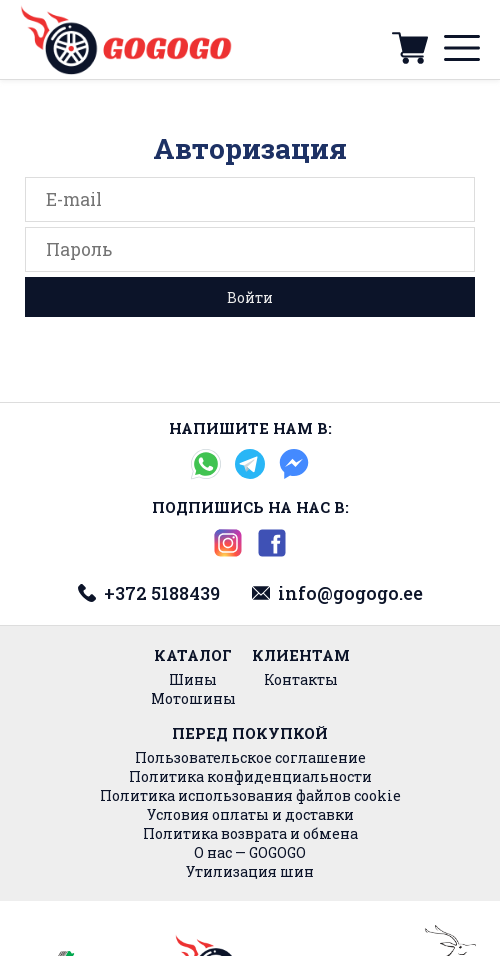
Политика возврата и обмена (250, 833)
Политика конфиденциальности (250, 776)
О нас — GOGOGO (250, 852)
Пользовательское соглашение (250, 757)
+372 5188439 (149, 593)
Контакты (301, 679)
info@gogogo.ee (337, 593)
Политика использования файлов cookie (250, 795)
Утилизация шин (250, 871)
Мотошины (193, 698)
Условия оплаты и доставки (250, 814)
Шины (193, 679)
